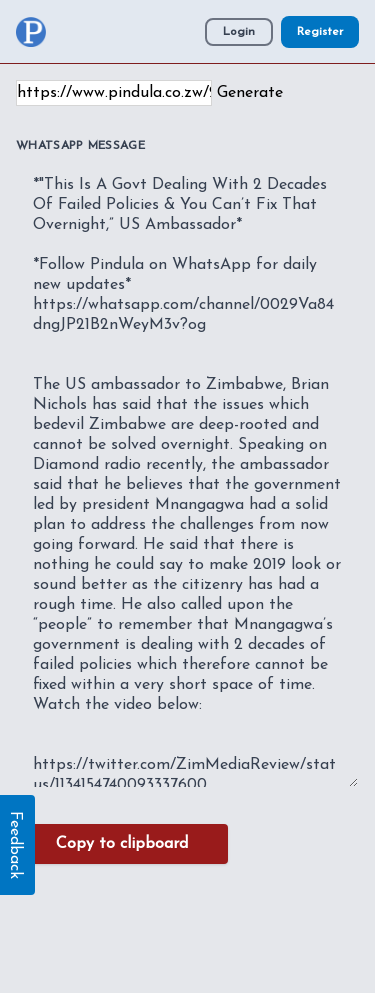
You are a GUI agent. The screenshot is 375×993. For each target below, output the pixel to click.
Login (239, 32)
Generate (250, 93)
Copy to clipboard (122, 844)
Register (320, 32)
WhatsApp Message (80, 146)
